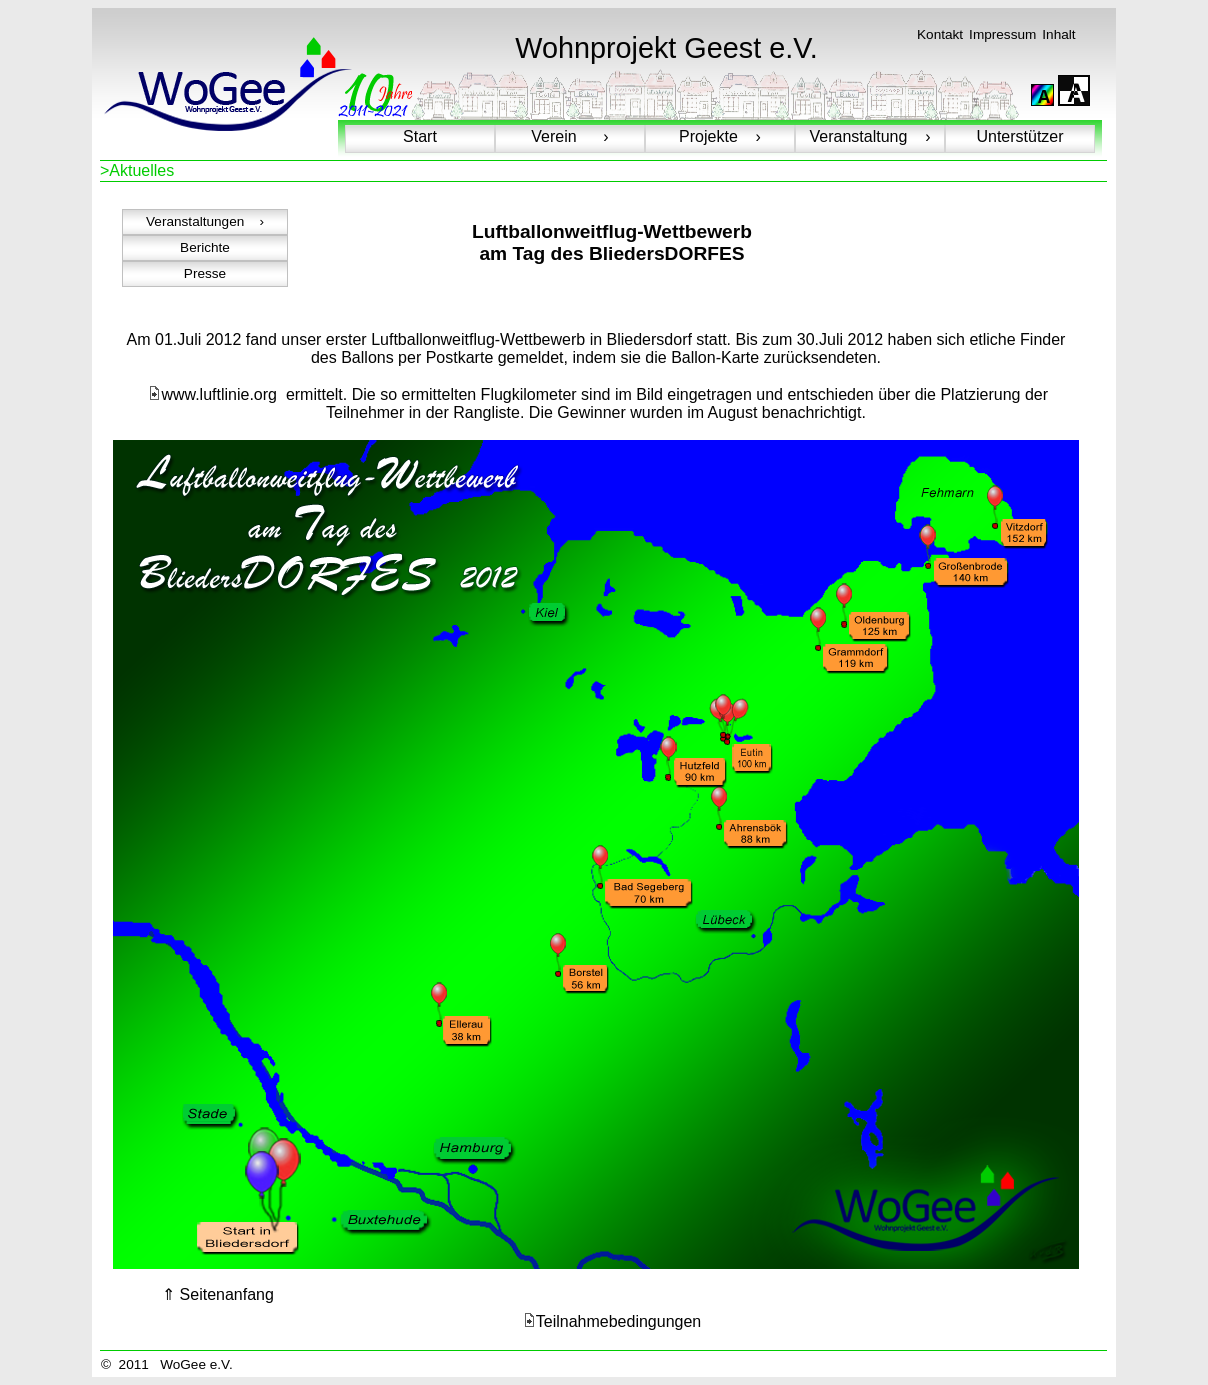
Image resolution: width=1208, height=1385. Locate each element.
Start (420, 136)
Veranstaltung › (870, 136)
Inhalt (1058, 34)
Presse (205, 273)
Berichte (205, 247)
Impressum (1002, 34)
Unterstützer (1019, 136)
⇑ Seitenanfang (218, 1294)
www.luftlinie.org (212, 394)
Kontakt (940, 34)
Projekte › (720, 136)
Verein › (569, 136)
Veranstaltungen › (205, 221)
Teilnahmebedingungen (612, 1321)
